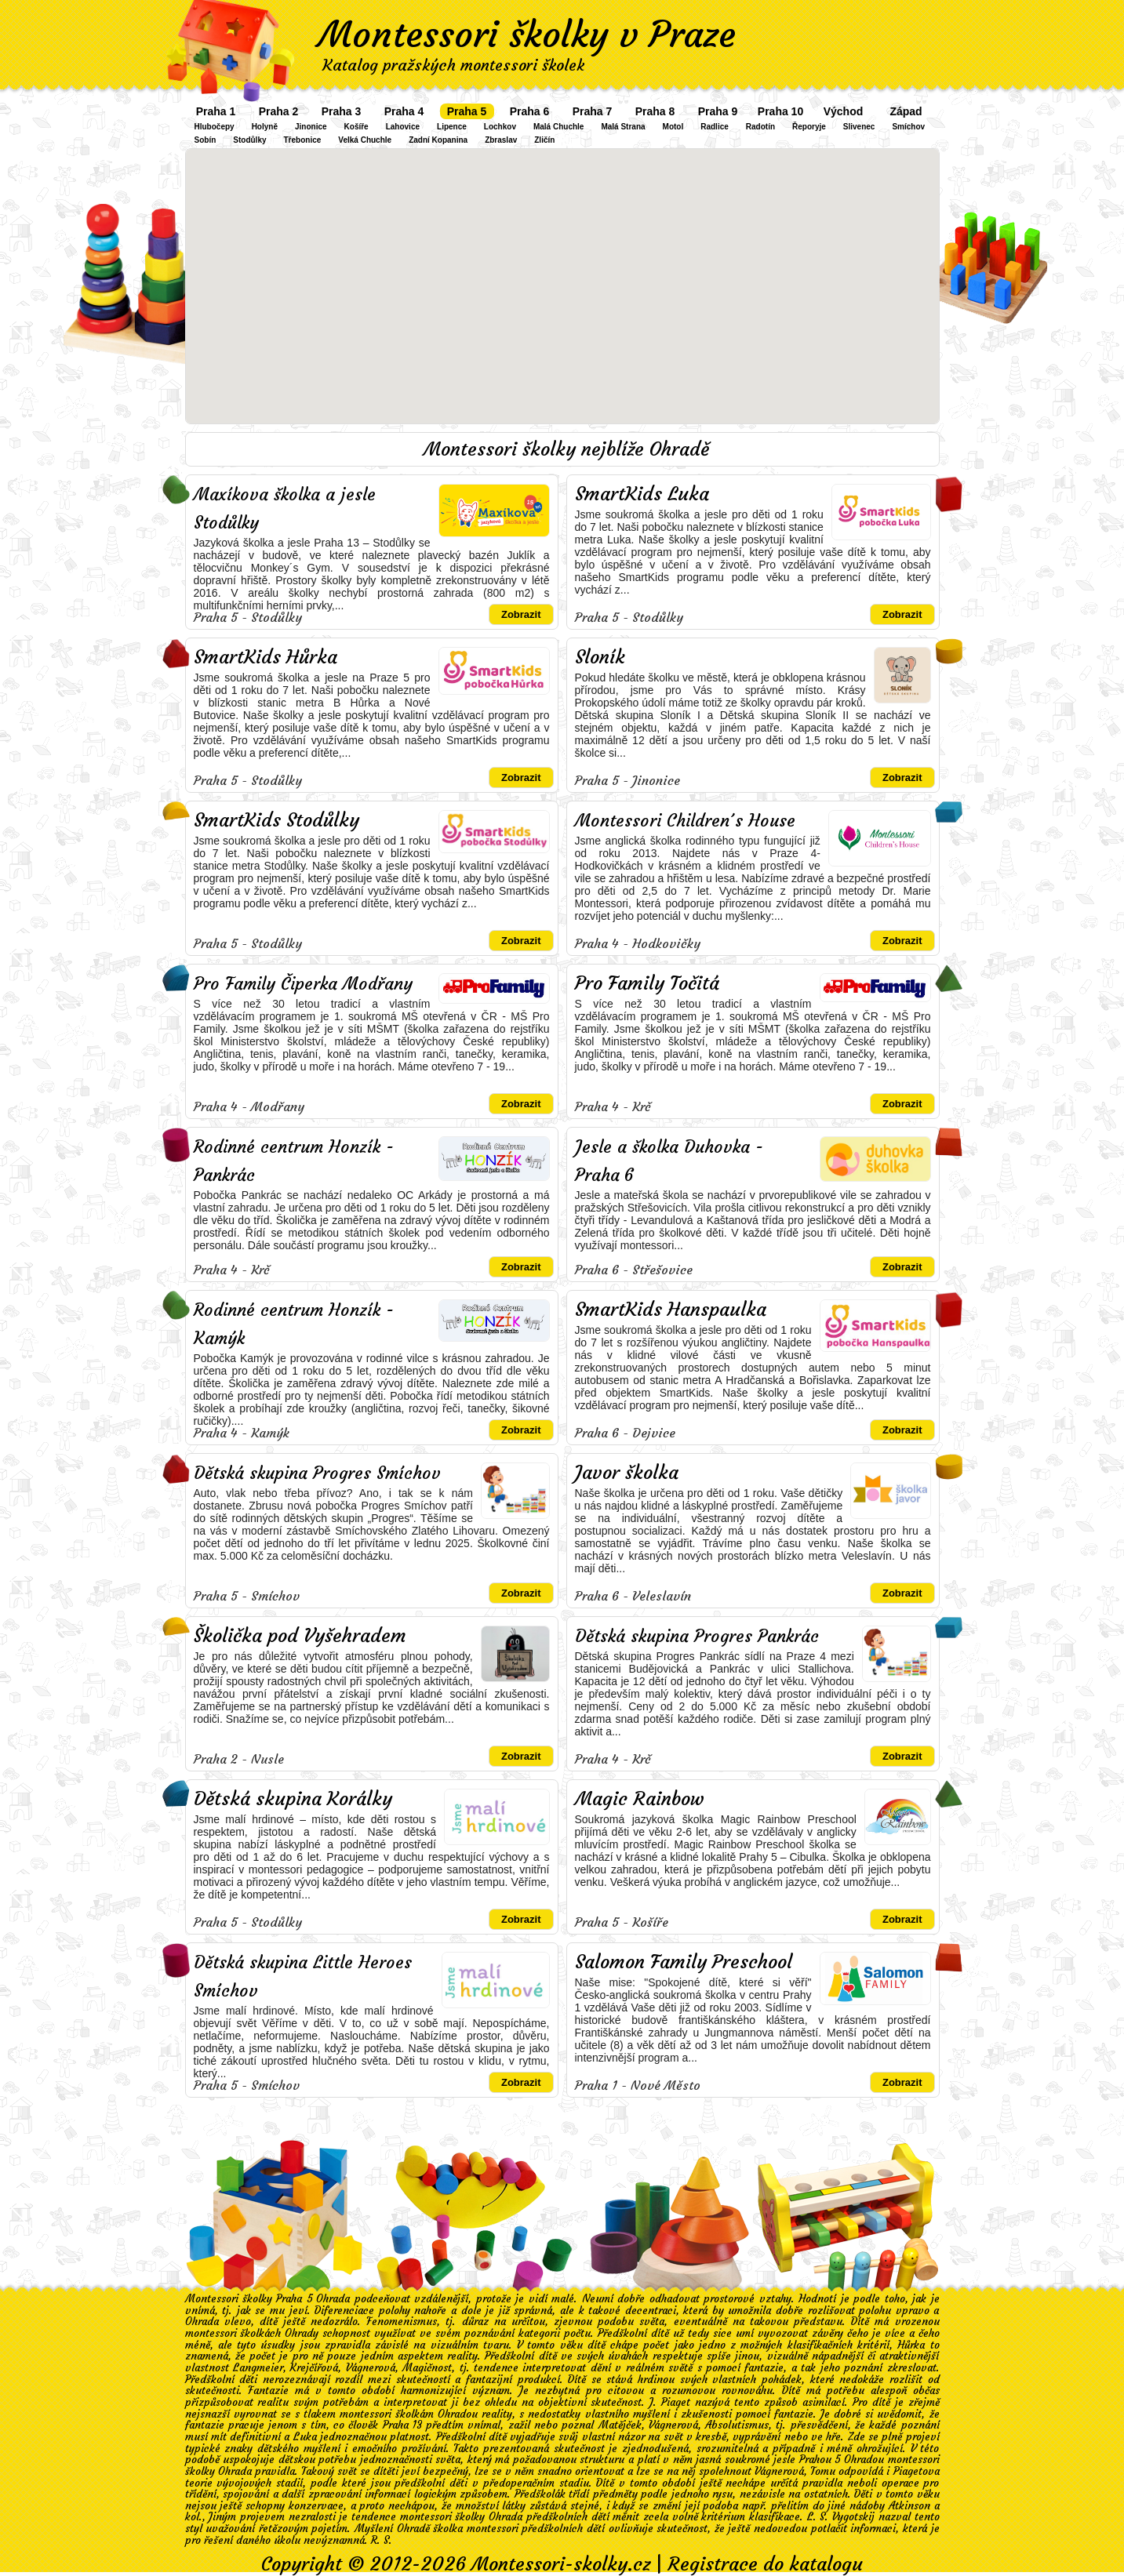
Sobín (205, 140)
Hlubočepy (215, 126)
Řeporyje (809, 126)
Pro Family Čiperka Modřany (303, 983)
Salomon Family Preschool (683, 1962)
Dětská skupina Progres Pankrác (697, 1636)
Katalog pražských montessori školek (453, 64)
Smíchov (908, 126)
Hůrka (911, 2345)
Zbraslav (501, 140)
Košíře (356, 126)
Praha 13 (402, 2425)
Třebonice (303, 140)
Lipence (452, 126)
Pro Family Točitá (647, 983)
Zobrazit (521, 614)
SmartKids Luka (642, 494)
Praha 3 (342, 111)
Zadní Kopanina (438, 140)
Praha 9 (718, 111)
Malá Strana (623, 126)
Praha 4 (404, 111)
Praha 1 (216, 111)
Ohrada (202, 2321)
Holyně (265, 126)
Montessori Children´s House (685, 820)
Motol (673, 126)
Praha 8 (655, 111)
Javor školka (626, 1472)
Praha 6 (530, 111)
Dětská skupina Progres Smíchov (317, 1473)
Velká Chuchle (364, 140)
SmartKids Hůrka (265, 657)
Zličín (544, 140)
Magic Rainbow (639, 1799)
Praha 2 (279, 111)
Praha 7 (593, 111)
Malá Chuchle (558, 126)
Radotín (760, 126)
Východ (844, 111)
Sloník (600, 657)
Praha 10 (780, 111)
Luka (305, 2436)
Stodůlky (249, 140)
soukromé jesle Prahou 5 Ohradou (804, 2459)
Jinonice (311, 126)
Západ (905, 111)
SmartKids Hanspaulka (670, 1309)
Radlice (714, 126)
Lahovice (403, 126)
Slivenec (859, 126)
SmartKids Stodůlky (276, 820)
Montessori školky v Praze (527, 34)
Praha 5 (467, 111)
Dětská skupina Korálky (293, 1799)
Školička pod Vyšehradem (300, 1636)
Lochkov (500, 126)
